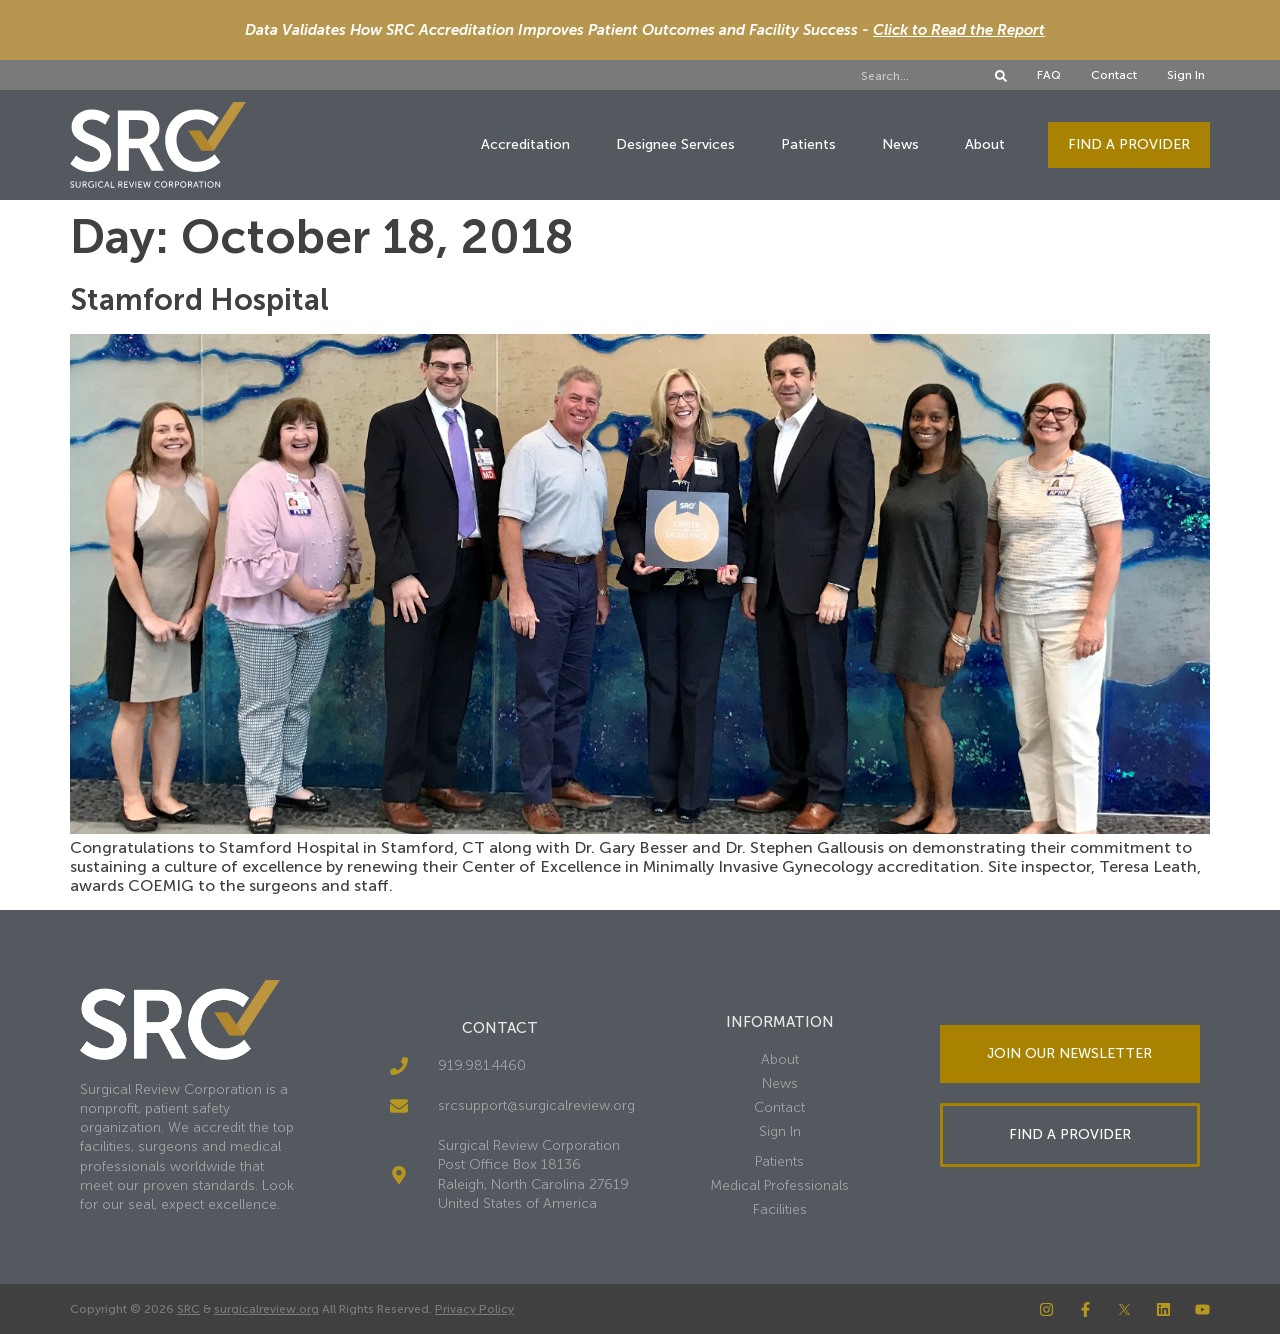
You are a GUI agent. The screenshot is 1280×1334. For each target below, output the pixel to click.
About (985, 144)
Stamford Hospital (199, 300)
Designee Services (675, 144)
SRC (188, 1309)
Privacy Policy (474, 1309)
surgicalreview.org (266, 1309)
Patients (808, 144)
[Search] (1001, 76)
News (900, 144)
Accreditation (525, 144)
